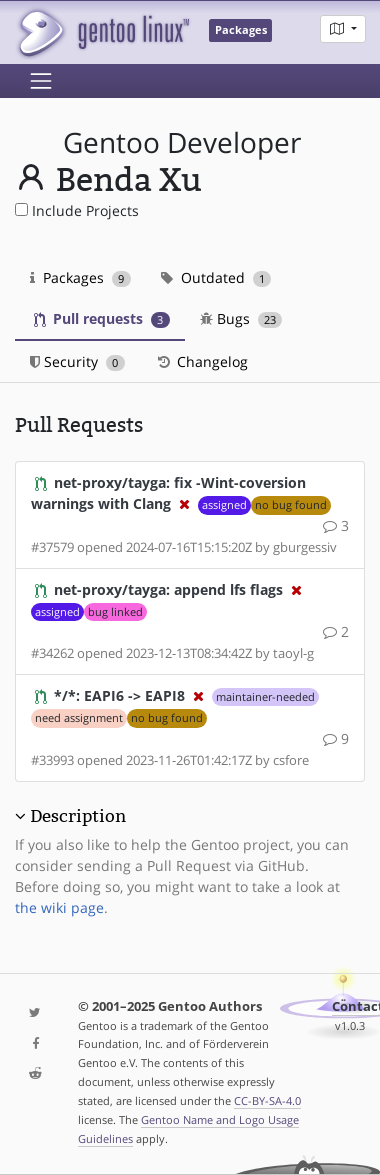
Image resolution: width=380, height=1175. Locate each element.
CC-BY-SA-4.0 (267, 1100)
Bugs (241, 318)
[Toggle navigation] (41, 81)
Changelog (201, 361)
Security (77, 361)
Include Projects (77, 210)
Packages (80, 277)
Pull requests (102, 318)
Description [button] (78, 816)
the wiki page (59, 907)
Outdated (216, 277)
